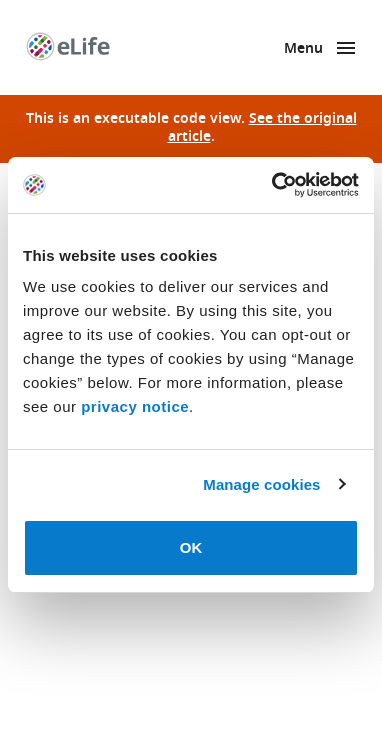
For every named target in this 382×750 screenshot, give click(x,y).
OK (191, 547)
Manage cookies (261, 484)
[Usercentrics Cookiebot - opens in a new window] (273, 185)
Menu (303, 49)
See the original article (262, 128)
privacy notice (135, 406)
